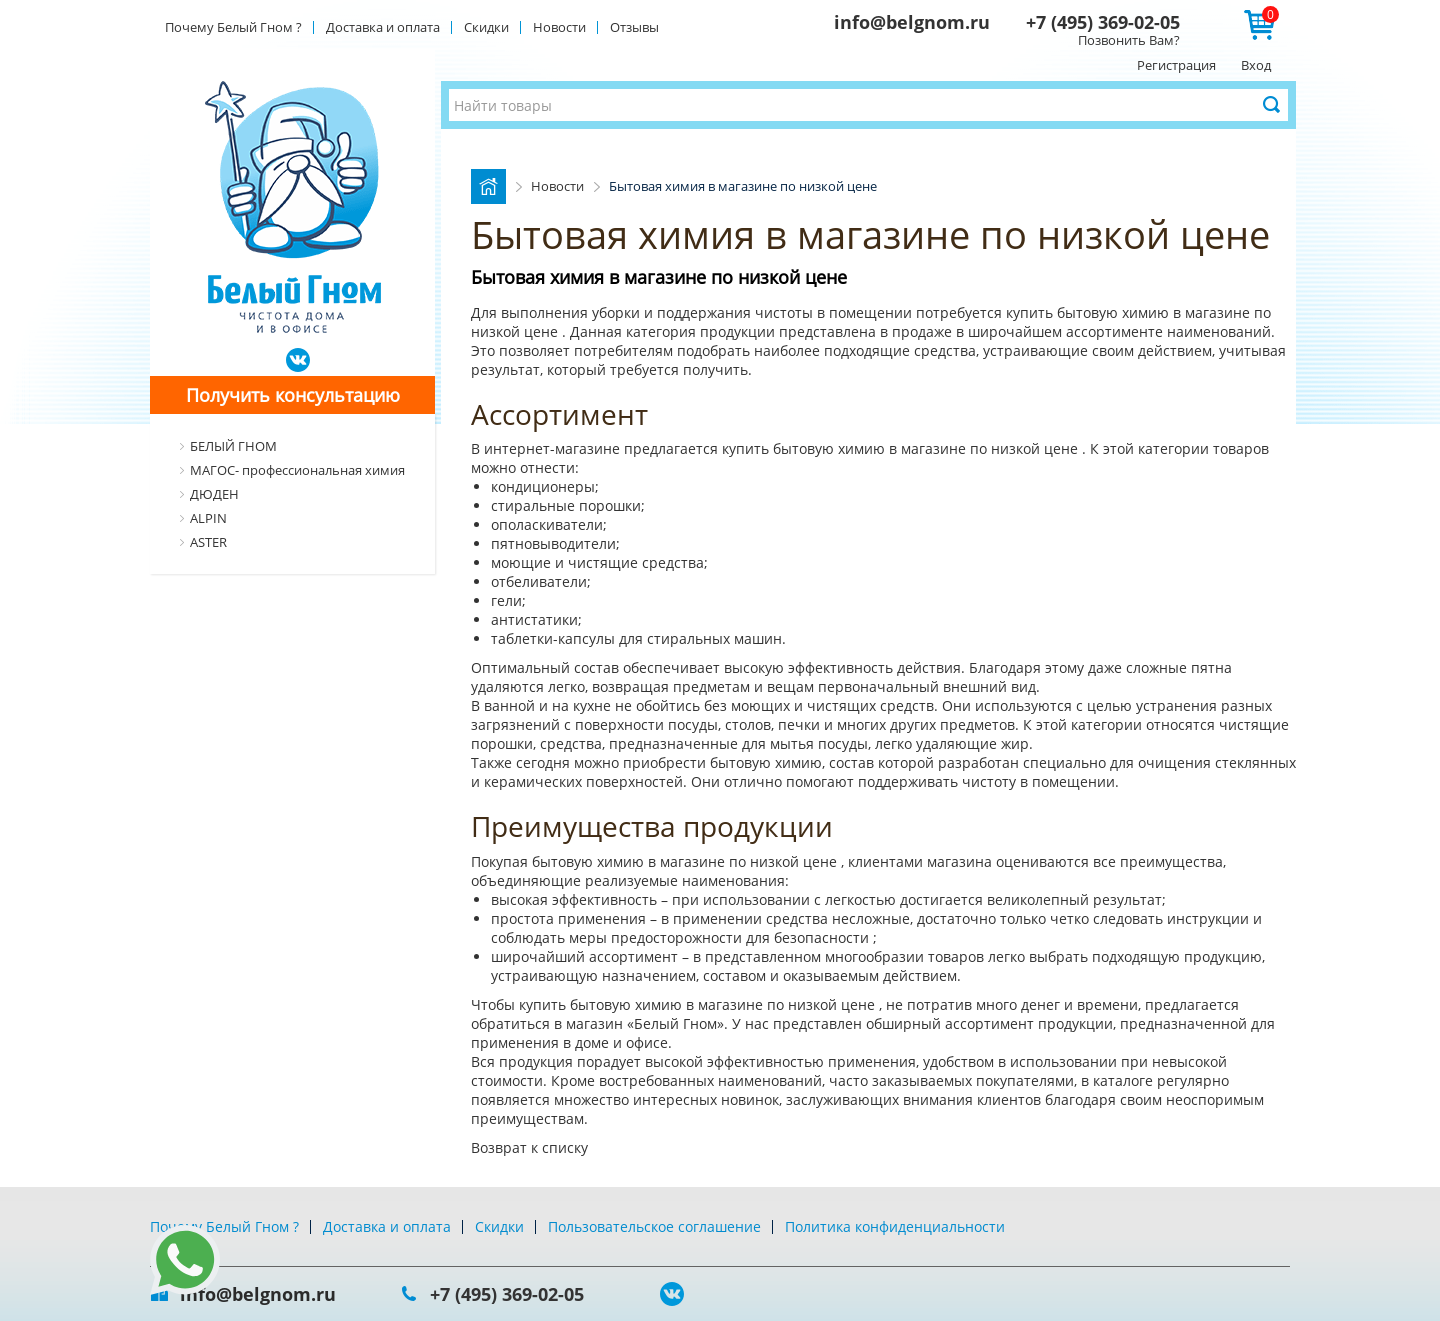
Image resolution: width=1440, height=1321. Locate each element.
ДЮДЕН (214, 494)
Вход (1256, 65)
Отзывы (634, 27)
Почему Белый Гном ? (233, 27)
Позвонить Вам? (1129, 40)
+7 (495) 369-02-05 (1103, 22)
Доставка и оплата (383, 27)
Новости (559, 27)
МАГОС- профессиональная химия (297, 470)
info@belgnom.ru (912, 22)
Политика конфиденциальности (895, 1226)
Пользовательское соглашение (654, 1226)
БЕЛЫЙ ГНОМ (233, 446)
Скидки (486, 27)
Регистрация (1176, 65)
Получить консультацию (293, 395)
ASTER (208, 542)
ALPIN (208, 518)
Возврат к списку (529, 1147)
